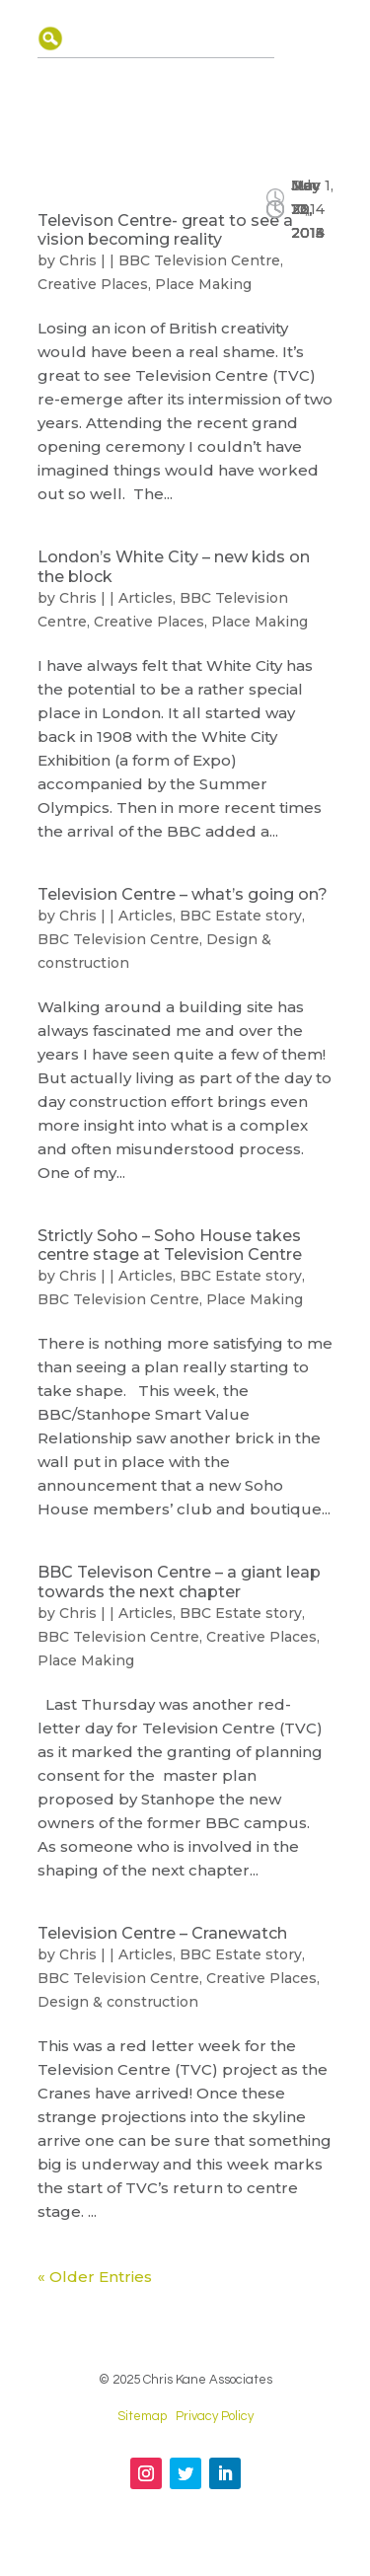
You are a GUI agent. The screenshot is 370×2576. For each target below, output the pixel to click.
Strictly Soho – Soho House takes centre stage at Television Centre (169, 1245)
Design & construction (117, 2002)
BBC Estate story (241, 915)
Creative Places (92, 284)
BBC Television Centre (199, 260)
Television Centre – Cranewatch (162, 1933)
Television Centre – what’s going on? (182, 894)
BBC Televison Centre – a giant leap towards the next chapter (179, 1581)
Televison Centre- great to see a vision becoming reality (165, 230)
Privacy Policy (215, 2416)
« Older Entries (94, 2276)
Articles (145, 598)
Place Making (203, 284)
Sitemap (142, 2416)
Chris (78, 260)
